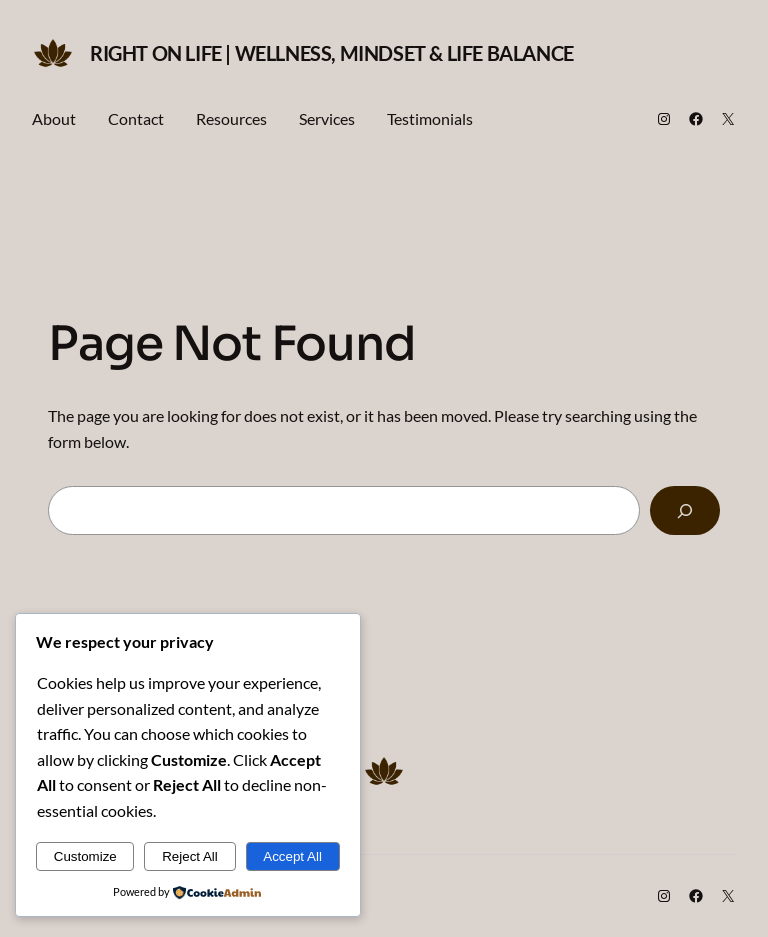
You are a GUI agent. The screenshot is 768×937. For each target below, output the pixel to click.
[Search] (685, 510)
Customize (85, 856)
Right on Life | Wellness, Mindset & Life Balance (332, 53)
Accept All (292, 856)
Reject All (190, 856)
